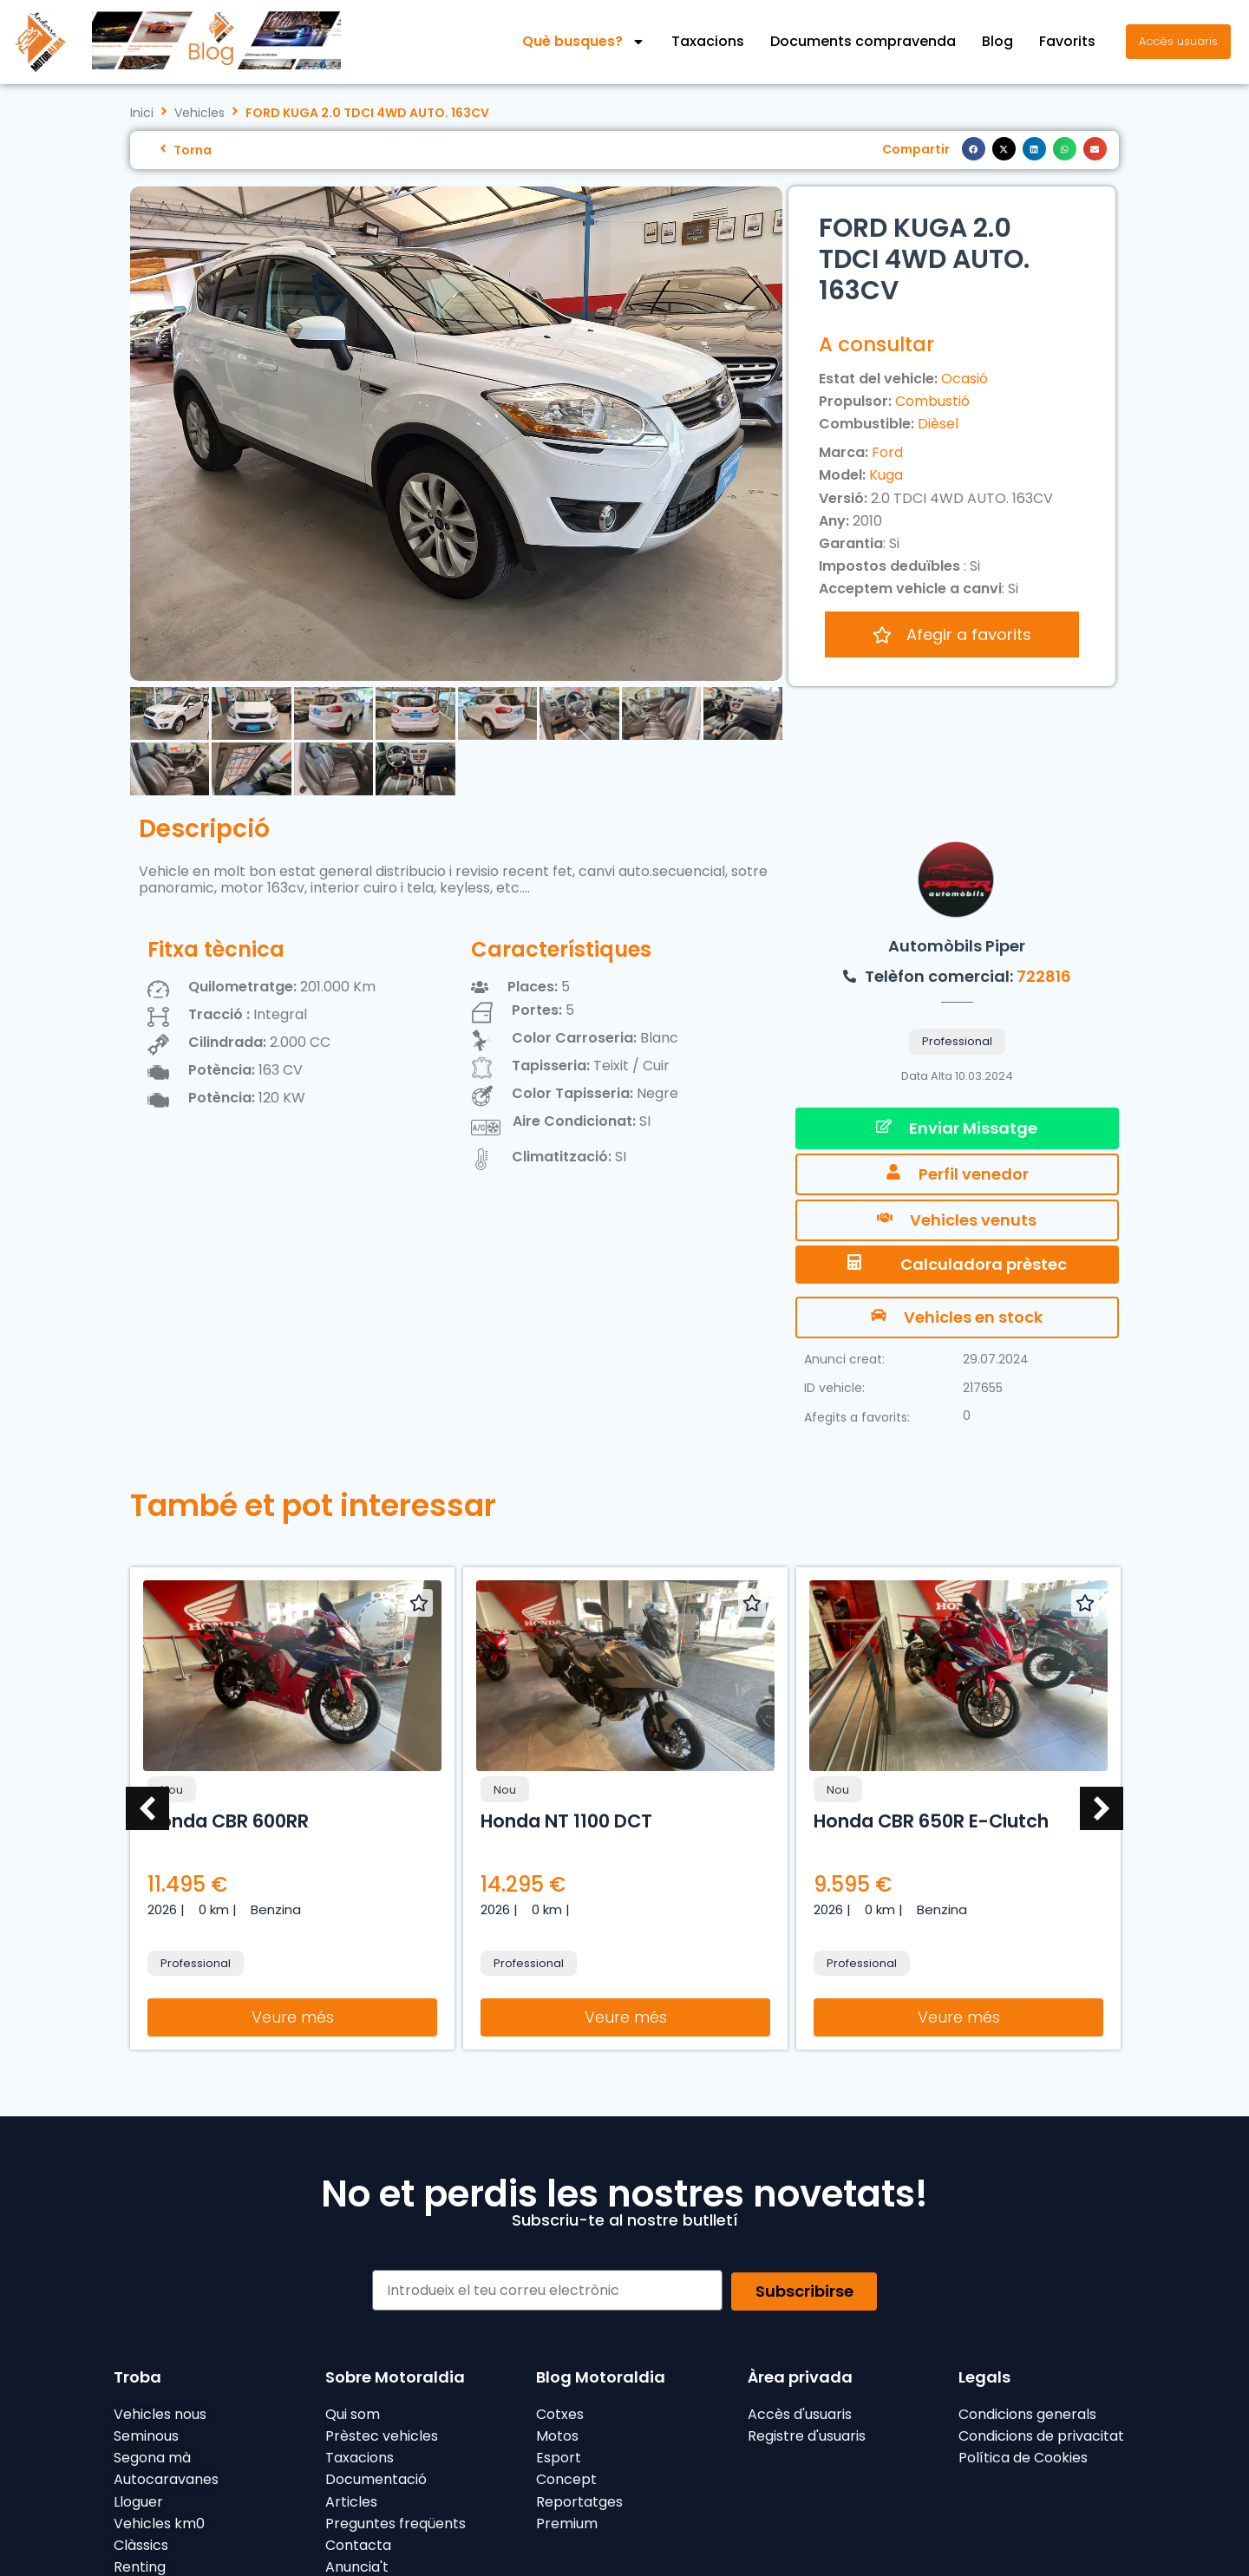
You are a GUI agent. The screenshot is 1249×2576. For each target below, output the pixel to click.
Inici (142, 113)
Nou (171, 1790)
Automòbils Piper (956, 946)
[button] (973, 148)
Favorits (1067, 41)
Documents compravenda (863, 41)
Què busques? (583, 41)
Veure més (293, 2017)
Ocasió (964, 378)
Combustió (932, 401)
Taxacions (707, 41)
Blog (997, 41)
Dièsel (938, 423)
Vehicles (199, 113)
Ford (887, 452)
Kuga (886, 475)
